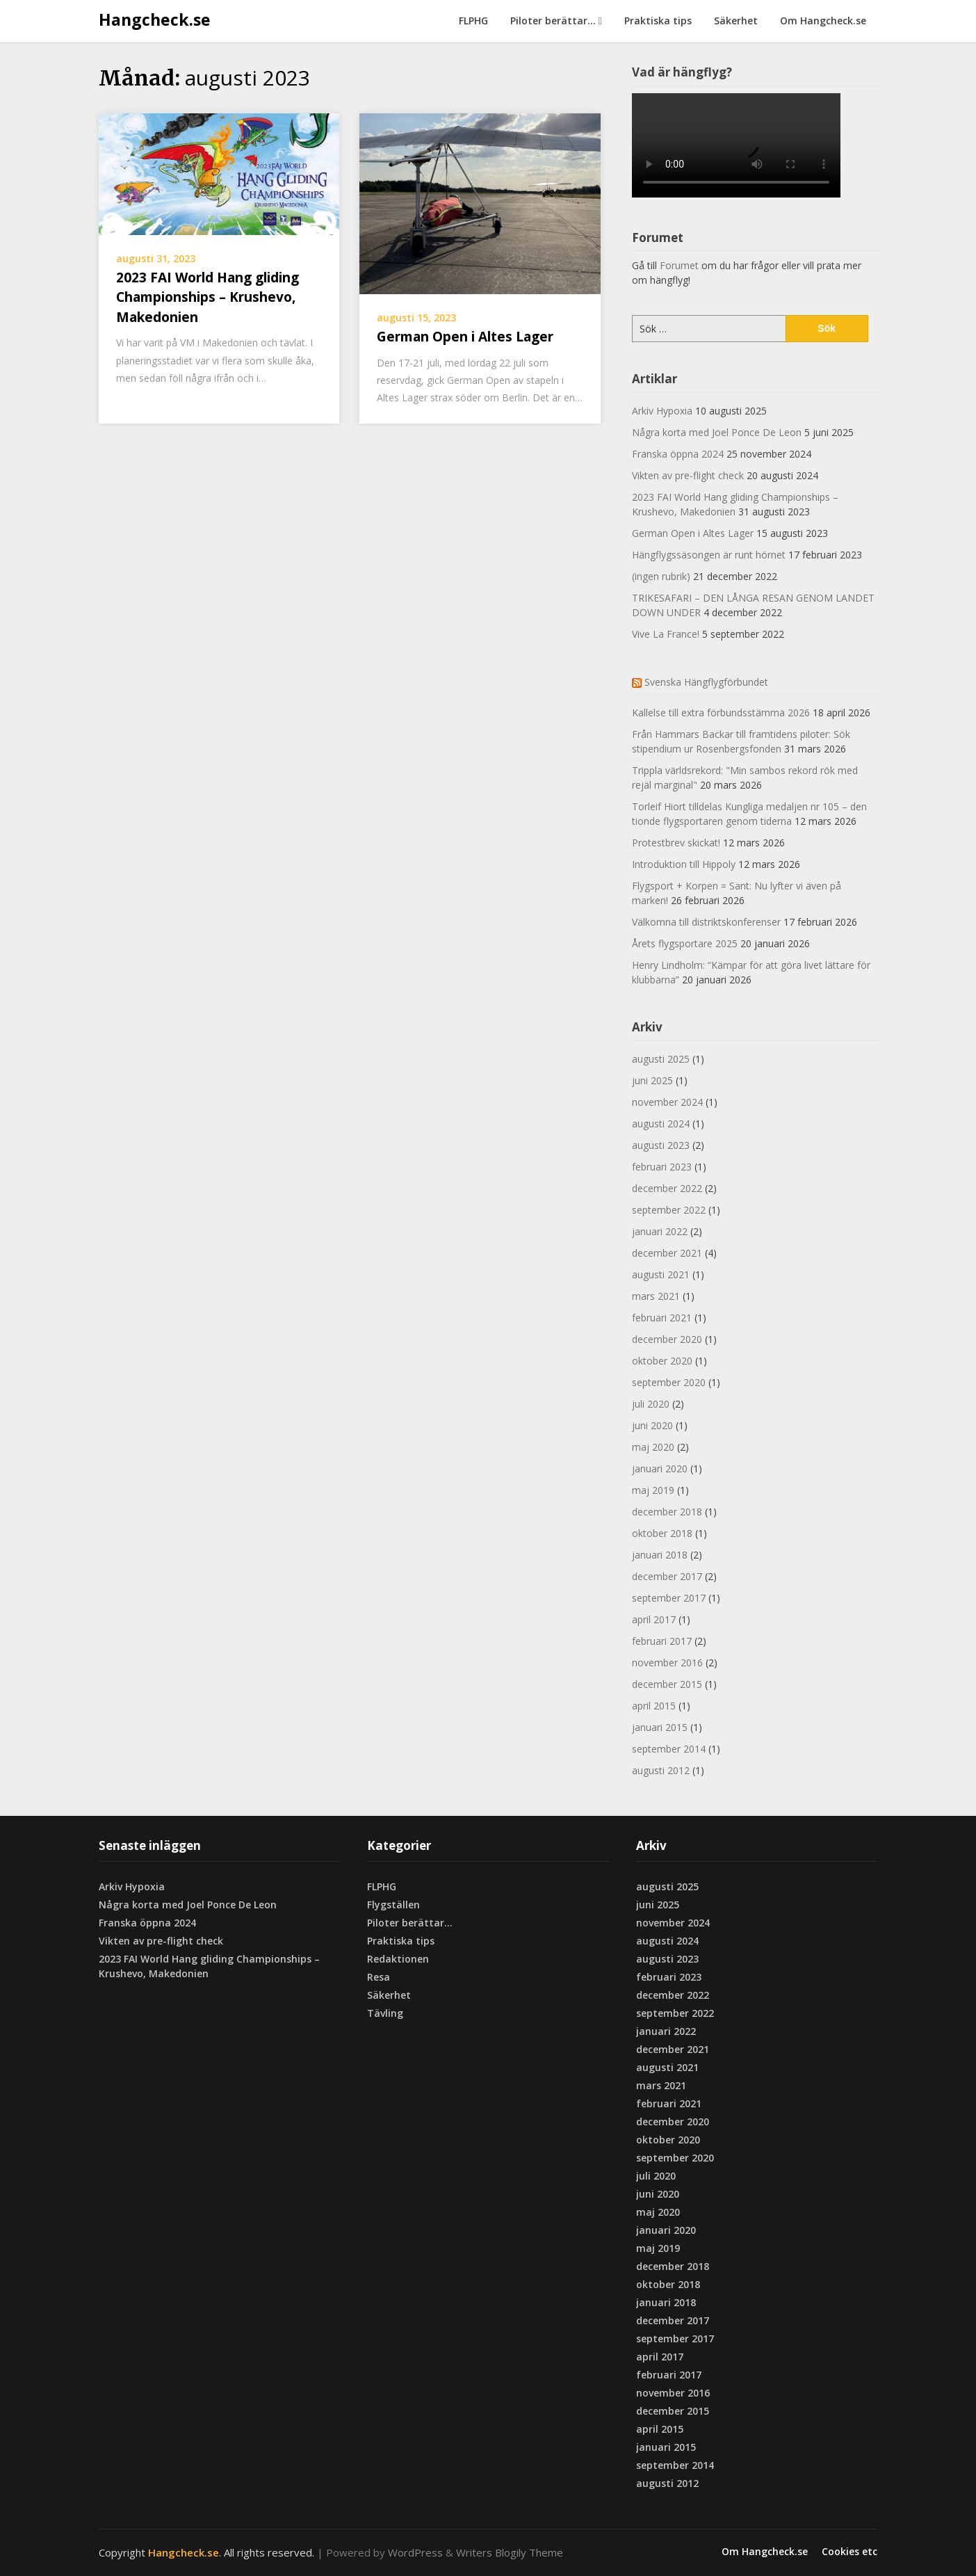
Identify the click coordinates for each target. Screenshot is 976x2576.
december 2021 (667, 1252)
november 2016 (667, 1662)
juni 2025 (652, 1080)
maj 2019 (653, 1490)
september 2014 (669, 1748)
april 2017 (654, 1619)
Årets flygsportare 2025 (685, 943)
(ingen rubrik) (661, 576)
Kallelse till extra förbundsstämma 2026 (721, 712)
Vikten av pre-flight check (688, 475)
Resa (378, 1976)
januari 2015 (660, 1727)
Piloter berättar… (553, 20)
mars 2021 (656, 1296)
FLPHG (473, 20)
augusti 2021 (661, 1274)
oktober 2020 (662, 1360)
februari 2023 (662, 1166)
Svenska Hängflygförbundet (706, 682)
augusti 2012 (661, 1770)
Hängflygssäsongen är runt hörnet (709, 554)
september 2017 (669, 1597)
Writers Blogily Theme (509, 2552)
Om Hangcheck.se (823, 20)
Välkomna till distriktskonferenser (706, 921)
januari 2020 (660, 1468)
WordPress (415, 2552)
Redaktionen (398, 1958)
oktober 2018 (662, 1533)
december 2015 (667, 1684)
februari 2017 (662, 1641)
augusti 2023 (661, 1145)
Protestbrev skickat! (676, 842)
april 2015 (654, 1705)
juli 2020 (650, 1403)
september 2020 (669, 1382)
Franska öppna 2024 (678, 453)
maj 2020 (653, 1447)
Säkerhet (736, 20)
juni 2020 (652, 1425)
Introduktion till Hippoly (683, 864)
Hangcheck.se (155, 19)
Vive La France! (665, 634)
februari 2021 (662, 1317)
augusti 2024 (661, 1123)
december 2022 (667, 1188)
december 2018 (667, 1511)
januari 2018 (660, 1554)
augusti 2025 (661, 1058)
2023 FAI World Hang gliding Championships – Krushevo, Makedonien (207, 297)
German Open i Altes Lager (465, 337)
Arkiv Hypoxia (662, 410)
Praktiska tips (658, 20)
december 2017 (667, 1576)
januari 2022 (660, 1231)
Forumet (679, 265)
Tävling (385, 2013)
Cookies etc (849, 2552)
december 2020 (667, 1339)
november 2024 (667, 1102)
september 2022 (669, 1209)
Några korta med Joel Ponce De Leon (717, 432)
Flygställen (393, 1904)
